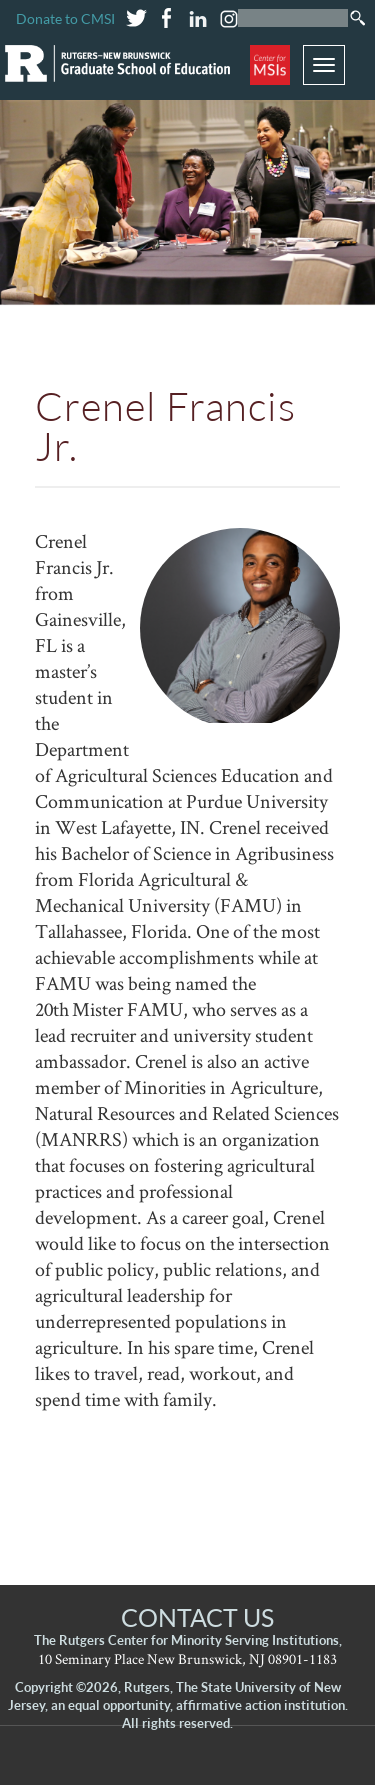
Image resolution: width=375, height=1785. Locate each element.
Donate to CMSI (65, 18)
